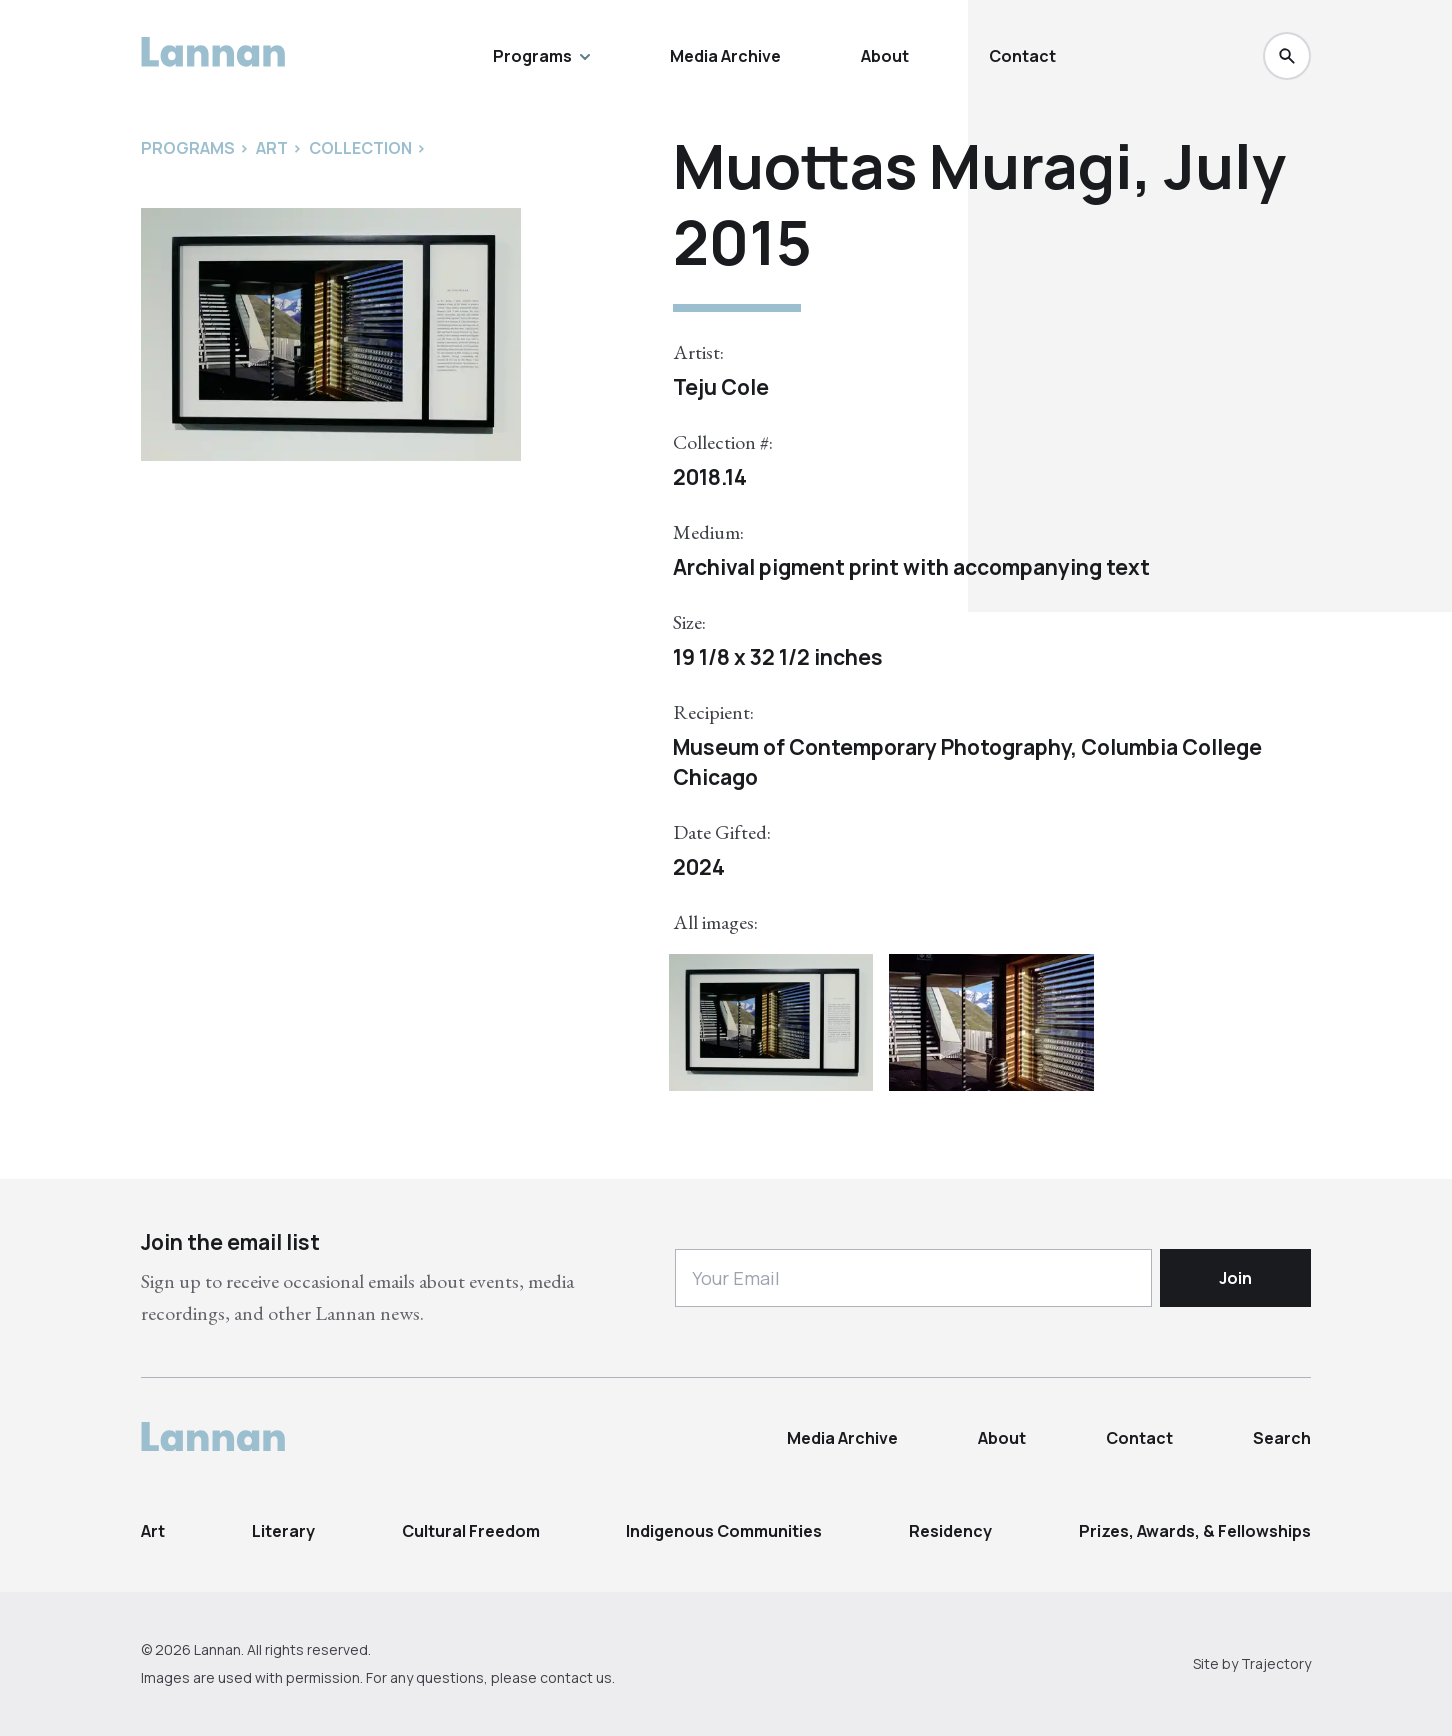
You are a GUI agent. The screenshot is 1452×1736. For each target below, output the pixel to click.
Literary (283, 1531)
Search (1282, 1438)
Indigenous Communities (724, 1531)
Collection (360, 148)
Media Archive (725, 56)
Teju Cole (721, 387)
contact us (576, 1677)
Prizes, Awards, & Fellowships (1195, 1531)
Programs (541, 56)
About (885, 56)
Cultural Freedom (471, 1531)
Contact (1022, 56)
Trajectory (1276, 1663)
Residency (950, 1531)
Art (153, 1531)
